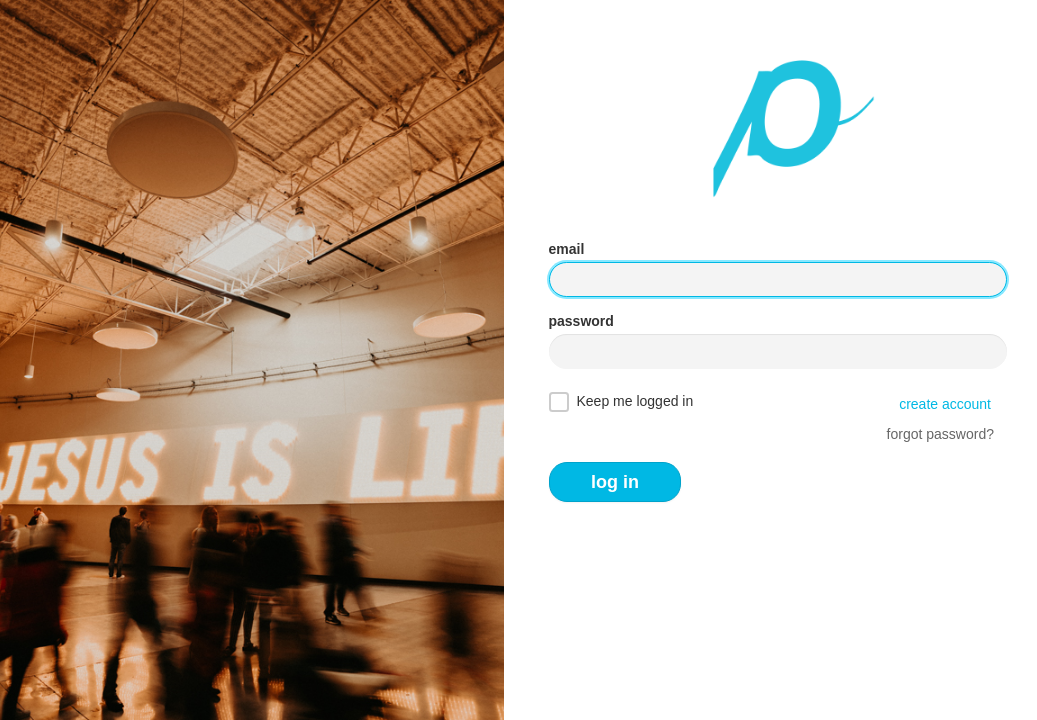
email (567, 249)
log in (615, 482)
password (581, 321)
